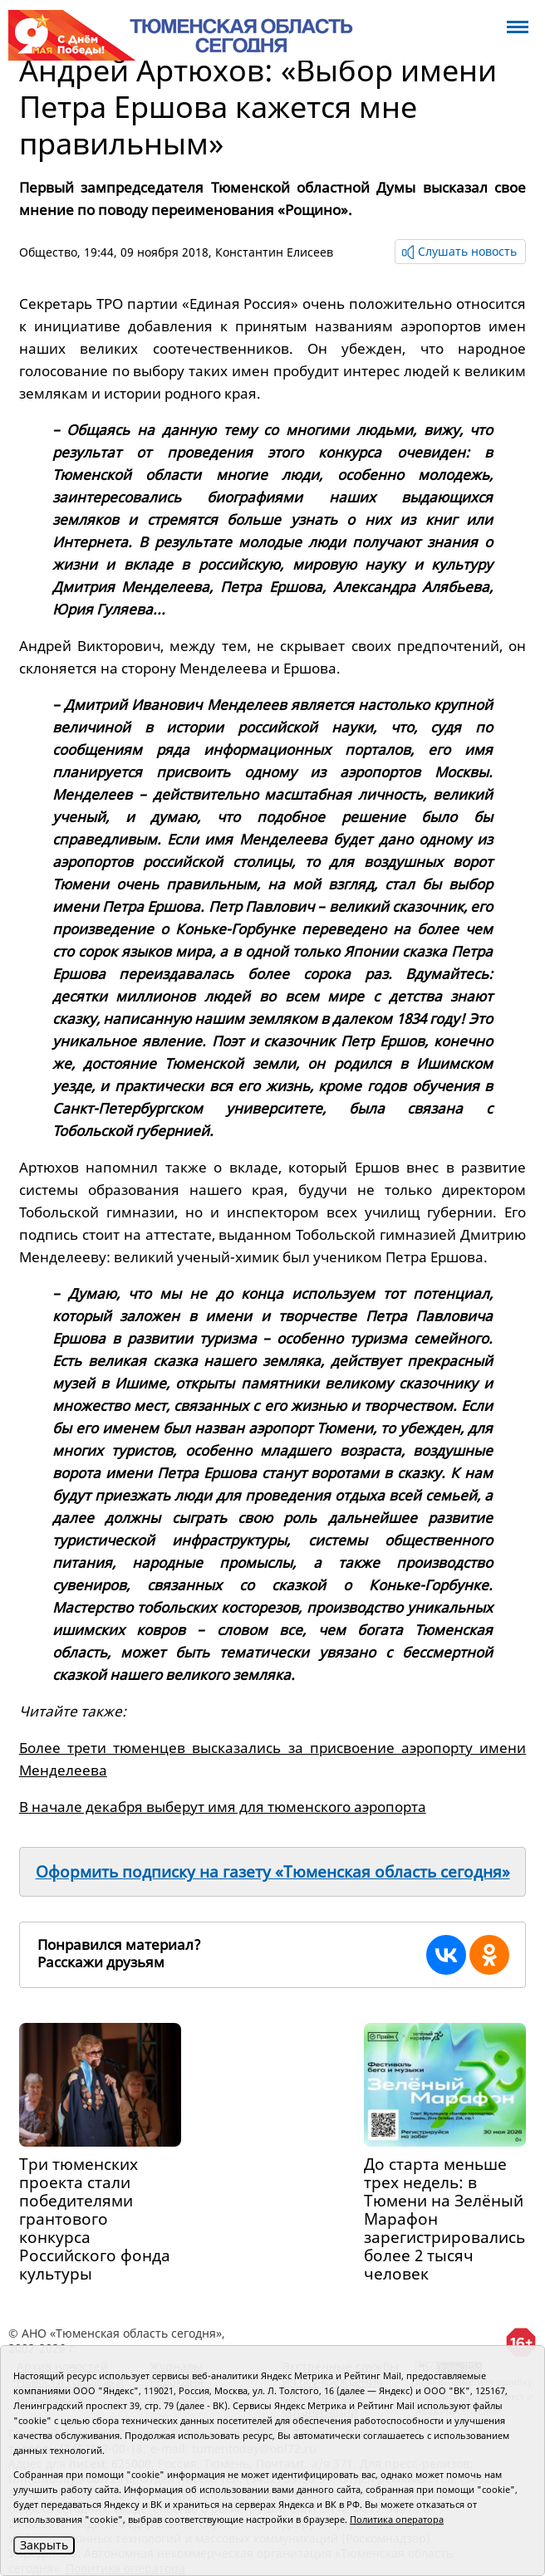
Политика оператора (397, 2519)
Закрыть (44, 2545)
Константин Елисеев (274, 252)
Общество (48, 252)
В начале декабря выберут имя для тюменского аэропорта (222, 1806)
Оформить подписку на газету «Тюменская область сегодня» (273, 1872)
